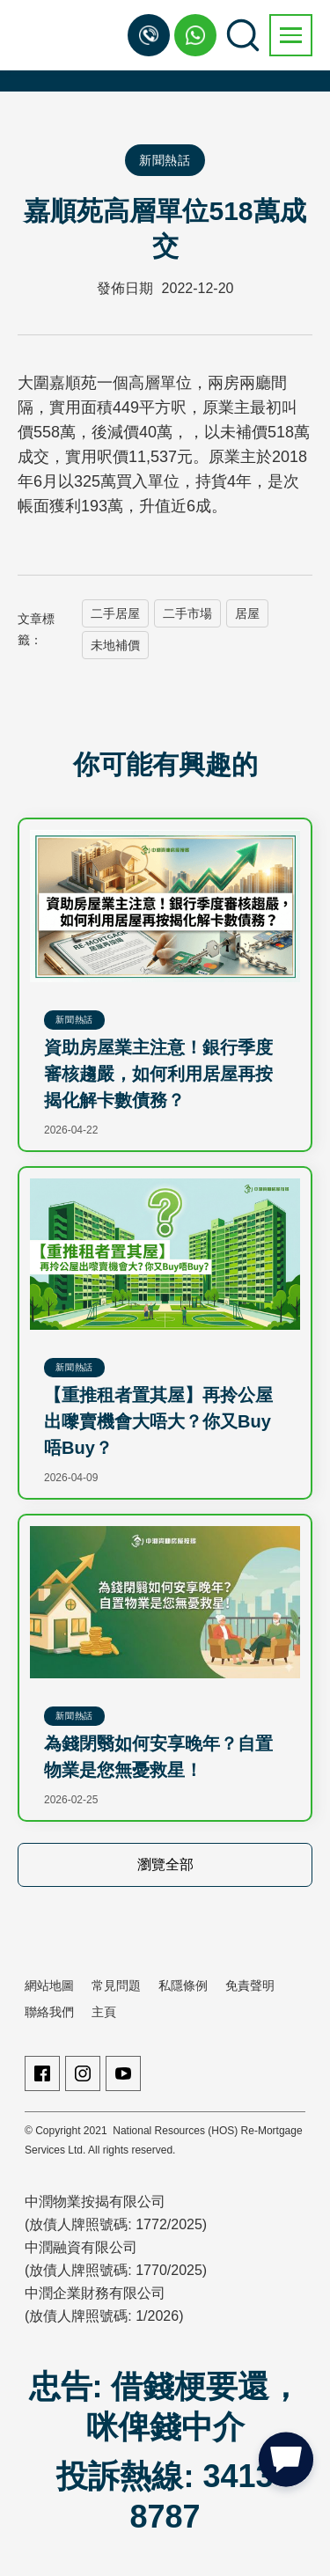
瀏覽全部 (165, 1864)
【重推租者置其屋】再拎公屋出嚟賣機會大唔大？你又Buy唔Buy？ (158, 1421)
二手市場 (187, 613)
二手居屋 (115, 613)
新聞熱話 (165, 160)
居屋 (247, 613)
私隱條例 (183, 1985)
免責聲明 (250, 1985)
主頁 (104, 2012)
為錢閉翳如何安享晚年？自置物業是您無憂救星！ (158, 1757)
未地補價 (115, 645)
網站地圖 (49, 1985)
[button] (290, 35)
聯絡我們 (49, 2012)
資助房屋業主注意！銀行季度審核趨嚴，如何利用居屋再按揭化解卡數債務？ (158, 1074)
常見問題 (116, 1985)
